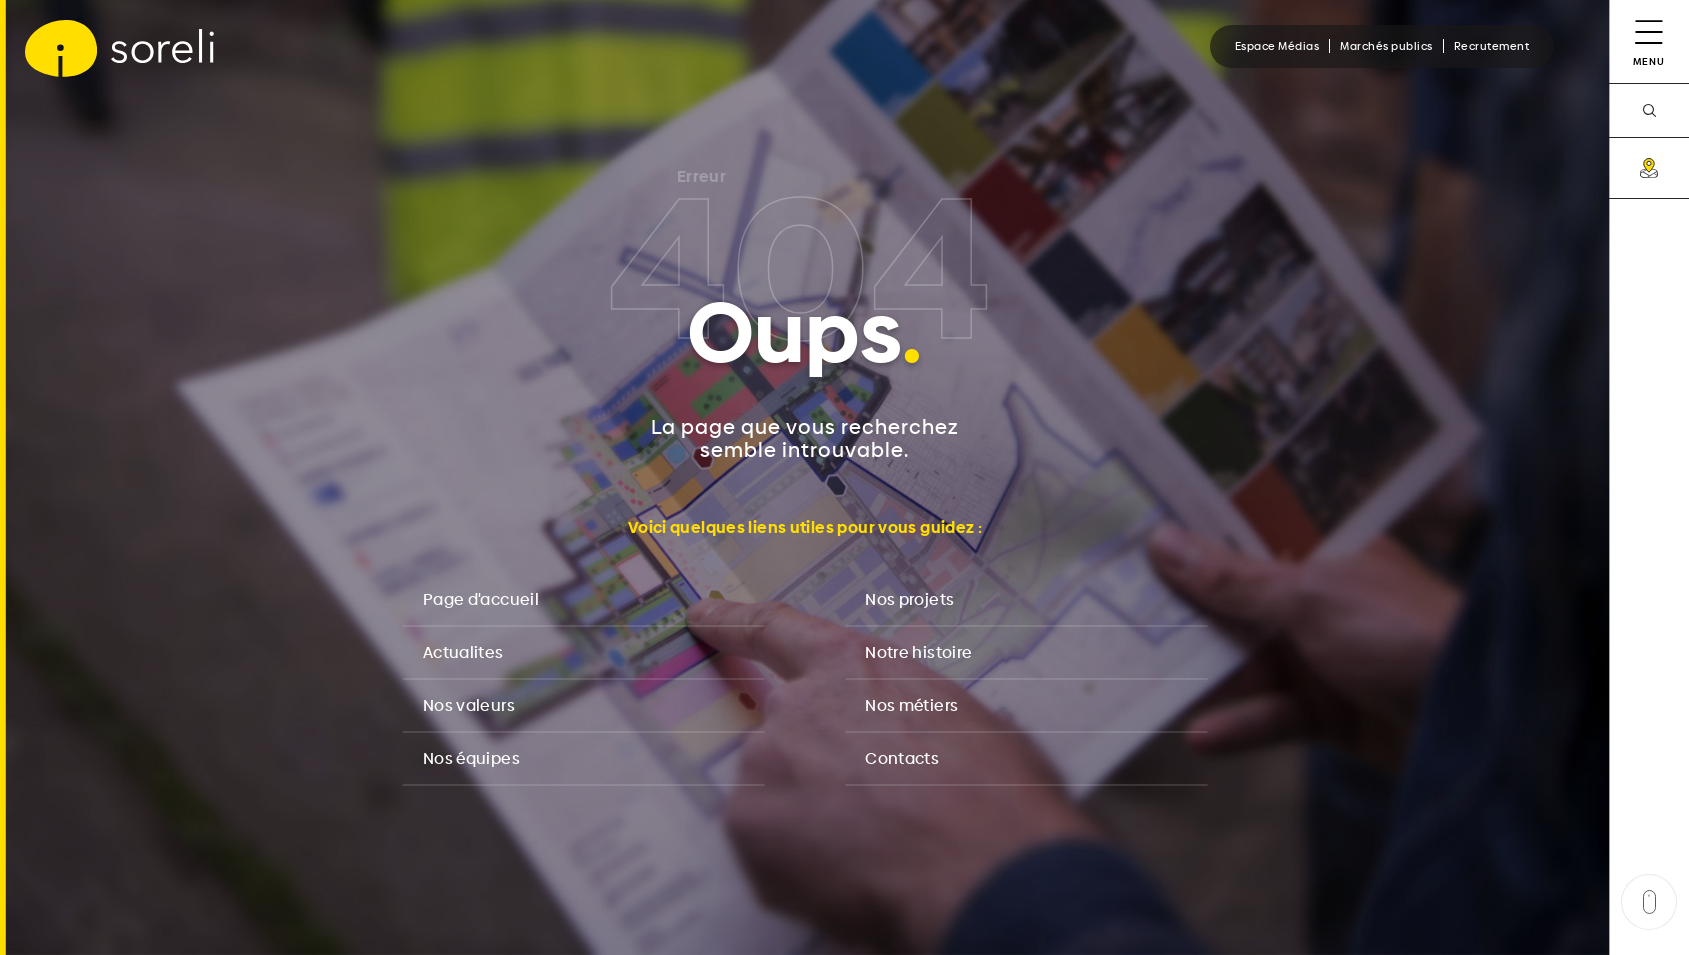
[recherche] (1649, 110)
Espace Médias (1277, 46)
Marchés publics (1386, 46)
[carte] (1649, 167)
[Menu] (1649, 41)
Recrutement (1492, 46)
